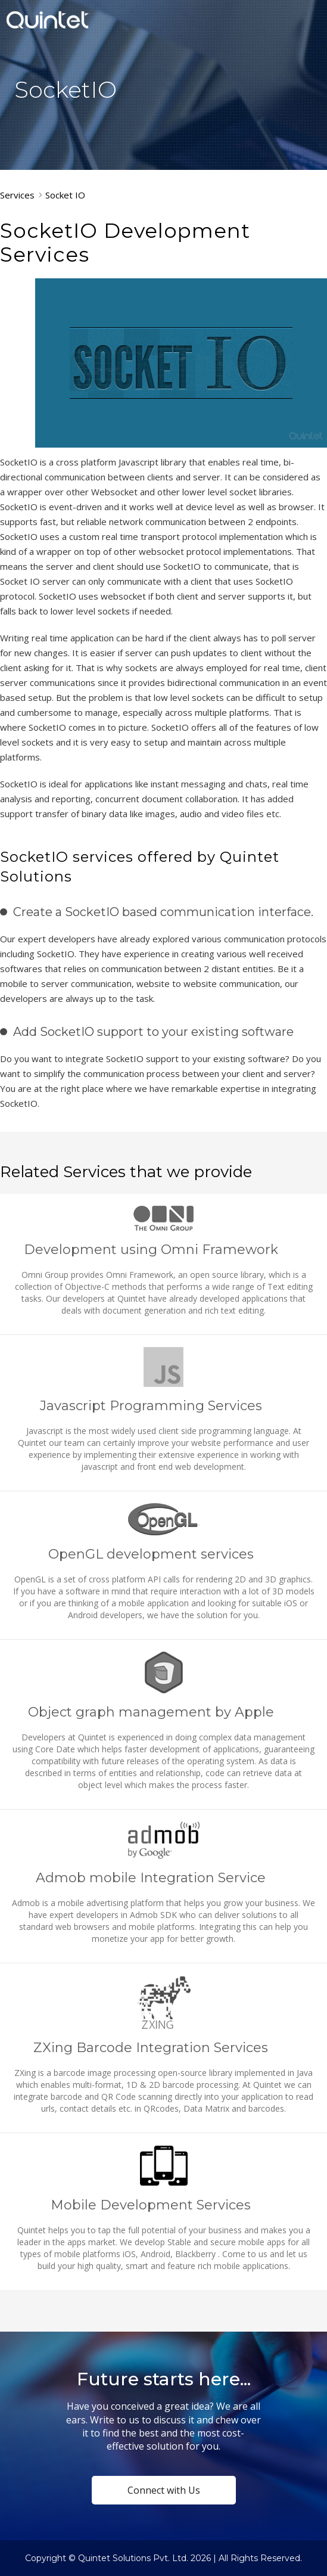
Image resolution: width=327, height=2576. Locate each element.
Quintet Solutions (47, 20)
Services (17, 195)
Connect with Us (163, 2490)
